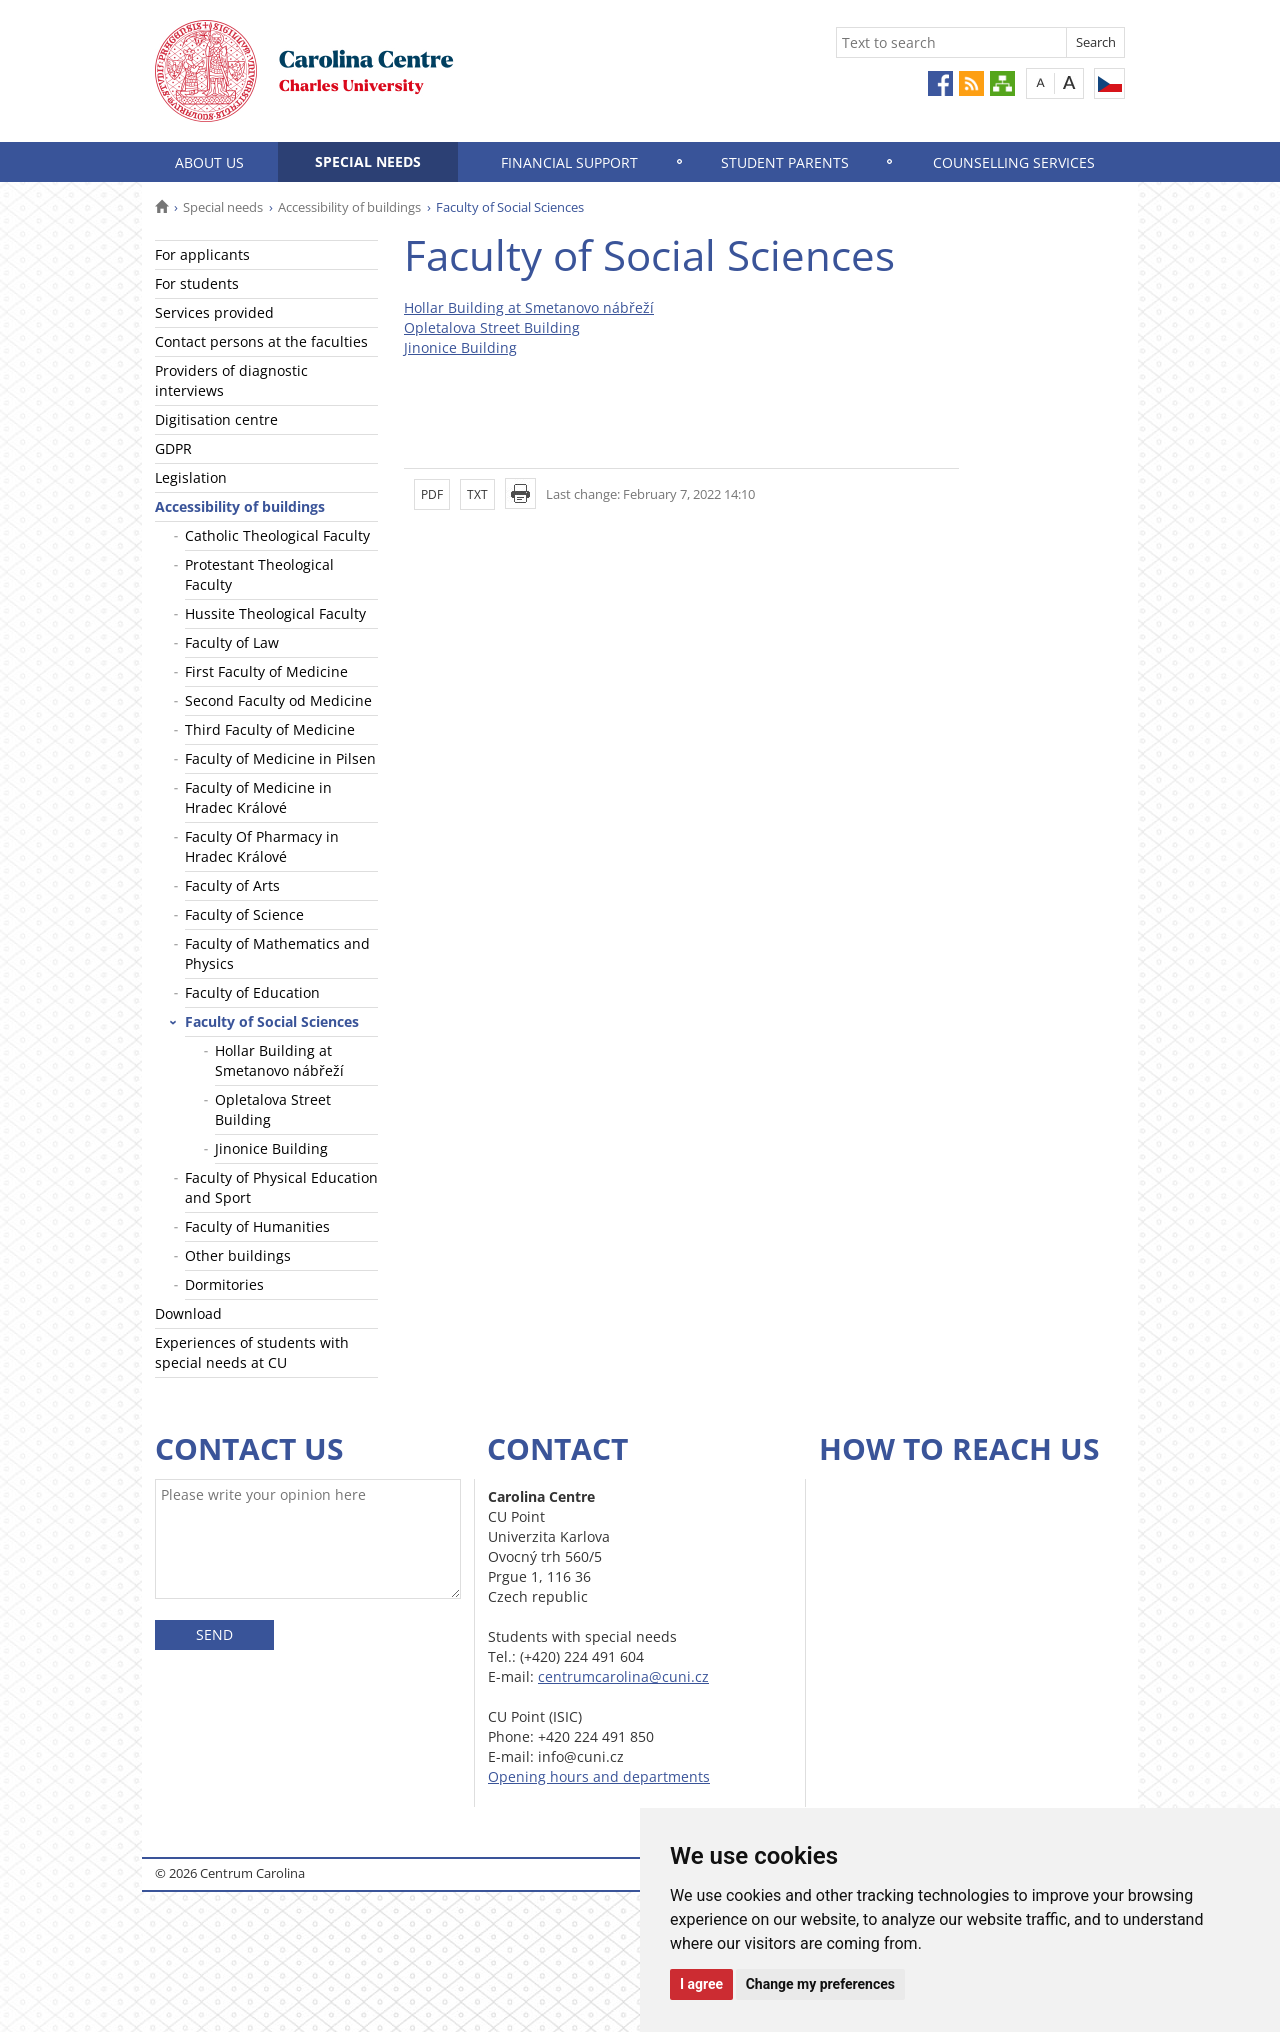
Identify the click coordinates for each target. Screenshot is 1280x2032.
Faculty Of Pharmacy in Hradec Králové (262, 846)
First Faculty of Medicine (266, 671)
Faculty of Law (232, 642)
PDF (432, 494)
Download (188, 1313)
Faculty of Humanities (257, 1226)
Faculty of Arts (232, 885)
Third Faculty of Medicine (270, 729)
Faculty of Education (252, 992)
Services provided (214, 312)
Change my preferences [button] (820, 1984)
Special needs (368, 161)
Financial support (569, 162)
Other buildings (238, 1255)
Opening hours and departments (599, 1776)
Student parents (785, 162)
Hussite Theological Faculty (275, 613)
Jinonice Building (271, 1148)
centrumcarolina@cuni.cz (623, 1676)
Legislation (191, 477)
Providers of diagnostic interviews (231, 380)
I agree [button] (701, 1984)
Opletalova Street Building (273, 1109)
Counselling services (1014, 162)
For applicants (202, 254)
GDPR (173, 448)
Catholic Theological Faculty (277, 535)
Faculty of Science (244, 914)
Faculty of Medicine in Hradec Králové (258, 797)
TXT (477, 494)
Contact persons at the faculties (261, 341)
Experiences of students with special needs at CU (252, 1352)
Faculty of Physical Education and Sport (281, 1187)
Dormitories (224, 1284)
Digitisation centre (216, 419)
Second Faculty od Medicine (278, 700)
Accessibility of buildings (349, 207)
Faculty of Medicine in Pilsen (280, 758)
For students (197, 283)
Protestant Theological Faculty (259, 574)
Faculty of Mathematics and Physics (277, 953)
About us (209, 162)
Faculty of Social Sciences (272, 1021)
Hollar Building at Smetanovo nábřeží (279, 1060)
